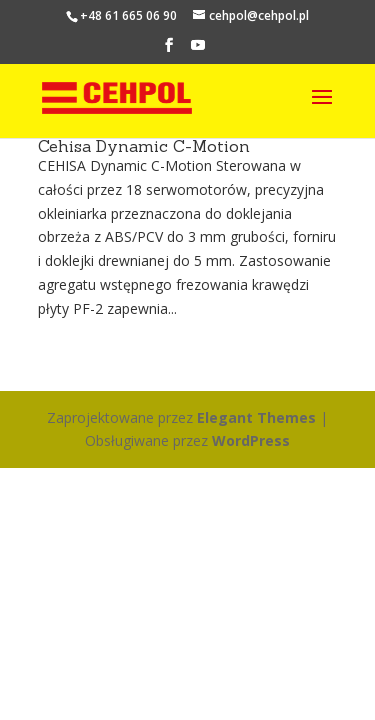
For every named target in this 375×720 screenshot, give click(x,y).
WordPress (251, 440)
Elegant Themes (256, 417)
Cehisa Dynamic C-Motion (144, 146)
